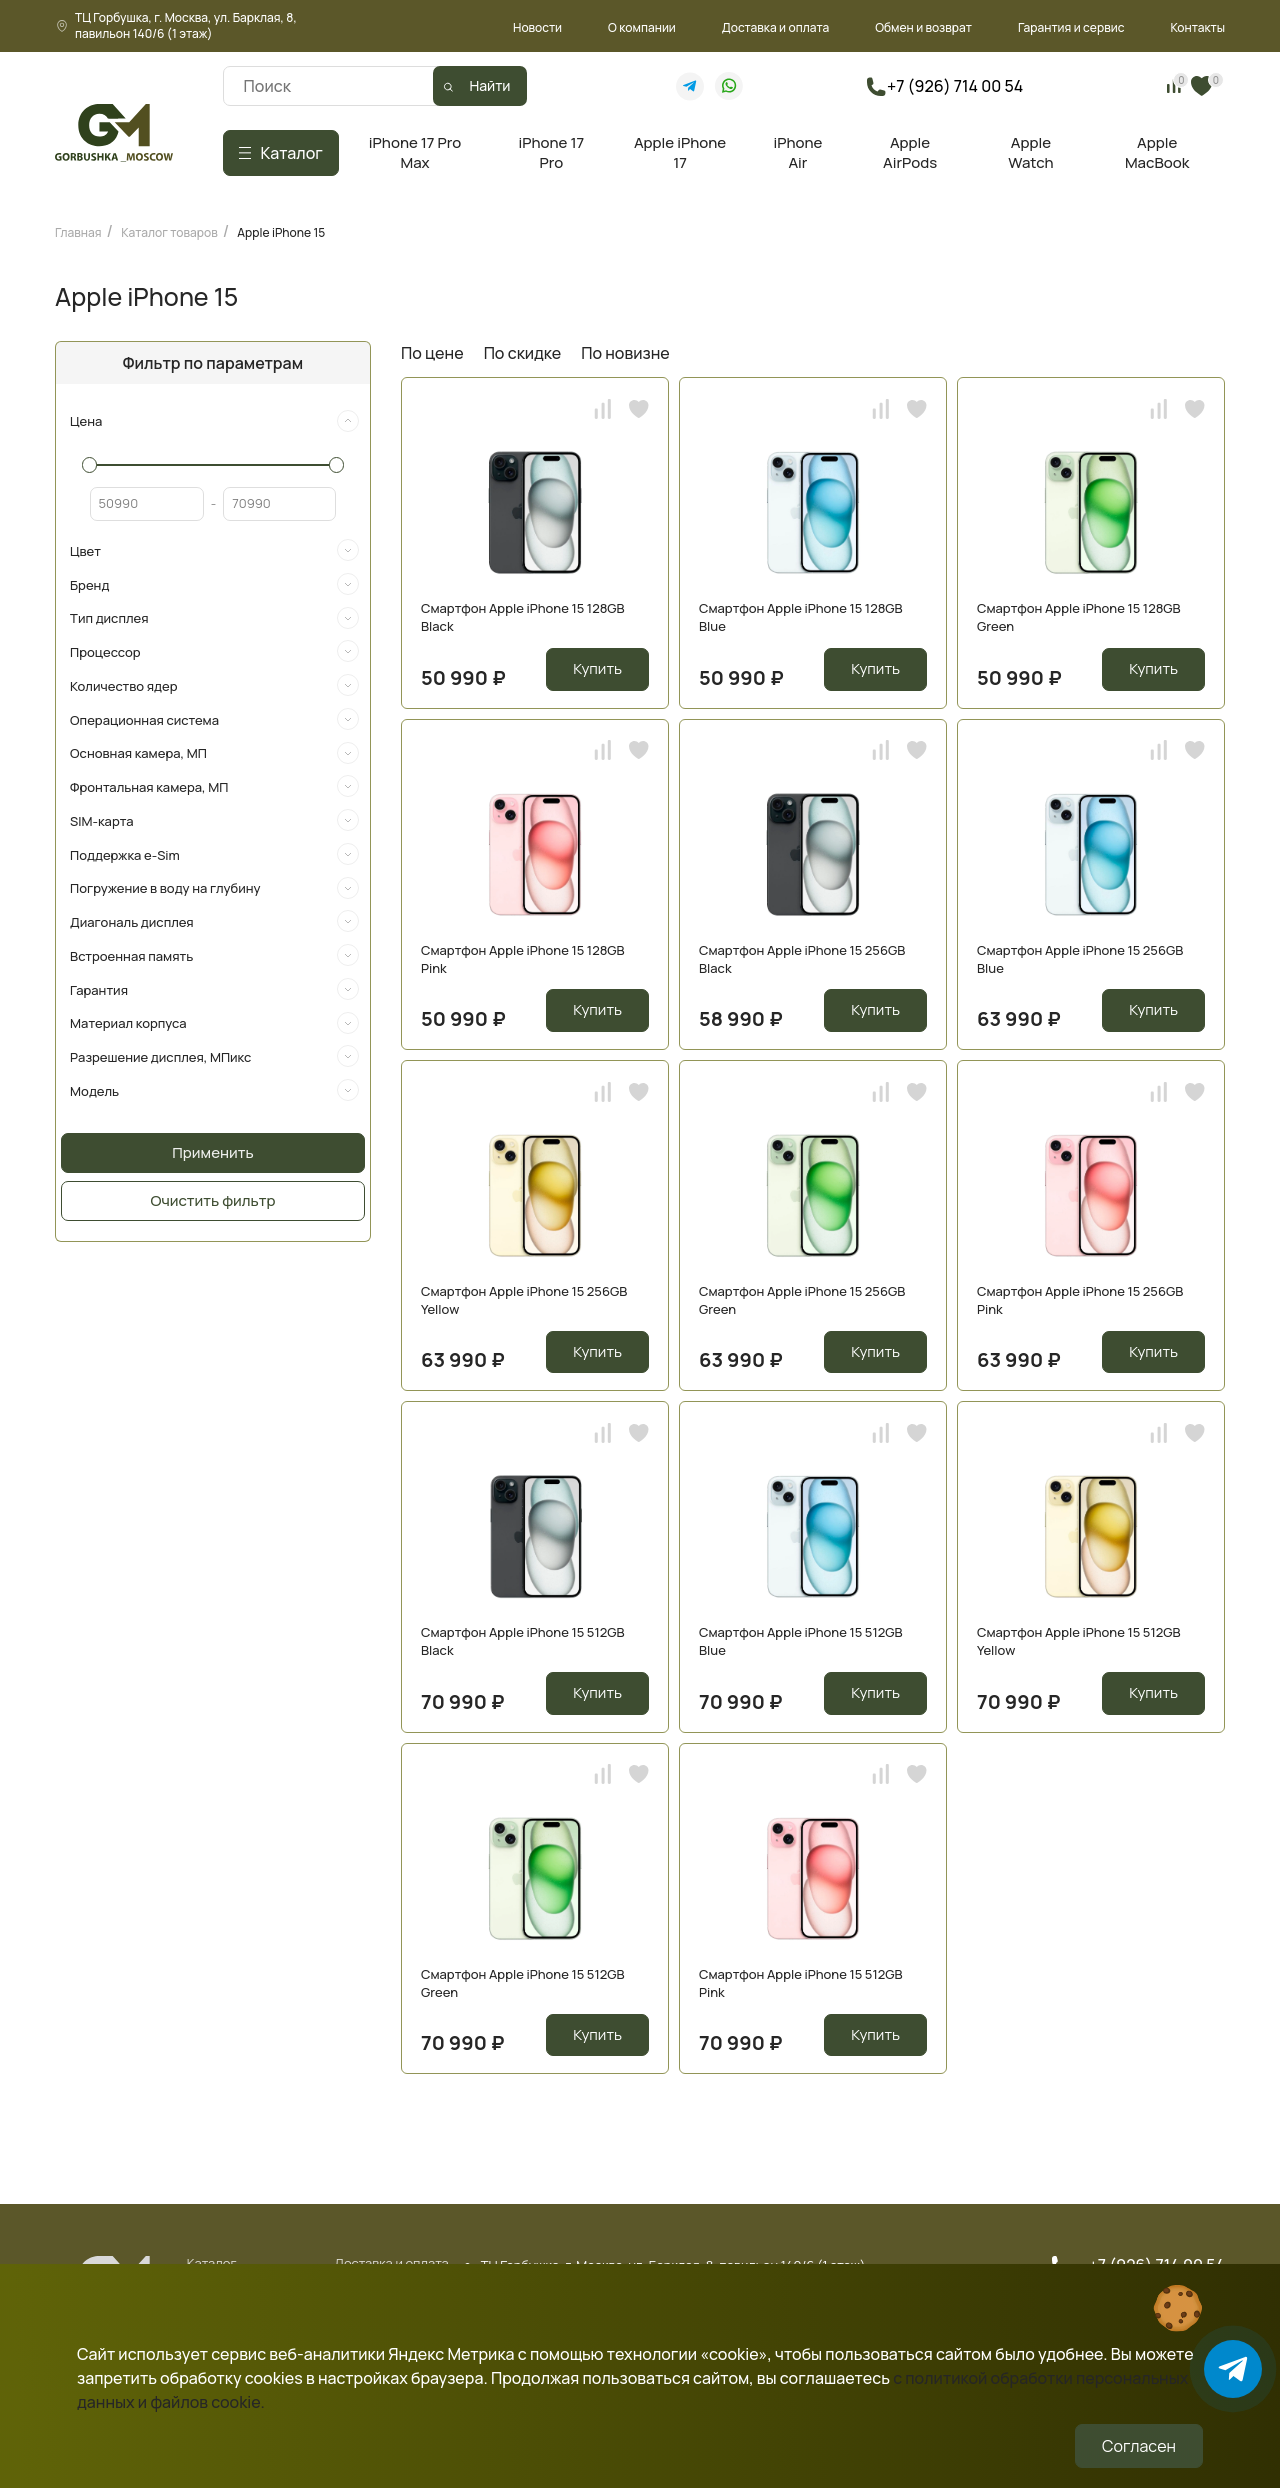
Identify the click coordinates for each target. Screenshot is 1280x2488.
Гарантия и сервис (1071, 27)
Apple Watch (1030, 152)
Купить (597, 668)
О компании (642, 27)
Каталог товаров (169, 232)
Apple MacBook (1157, 152)
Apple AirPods (910, 152)
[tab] (213, 422)
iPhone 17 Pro (552, 152)
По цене (432, 353)
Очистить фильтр (212, 1200)
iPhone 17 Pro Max (415, 152)
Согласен (1139, 2446)
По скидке (523, 353)
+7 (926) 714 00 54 (955, 86)
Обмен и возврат (923, 27)
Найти (489, 85)
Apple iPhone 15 (281, 232)
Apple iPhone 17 (680, 152)
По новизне (625, 353)
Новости (537, 27)
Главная (78, 232)
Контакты (1197, 27)
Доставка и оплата (775, 27)
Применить (212, 1152)
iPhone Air (797, 152)
